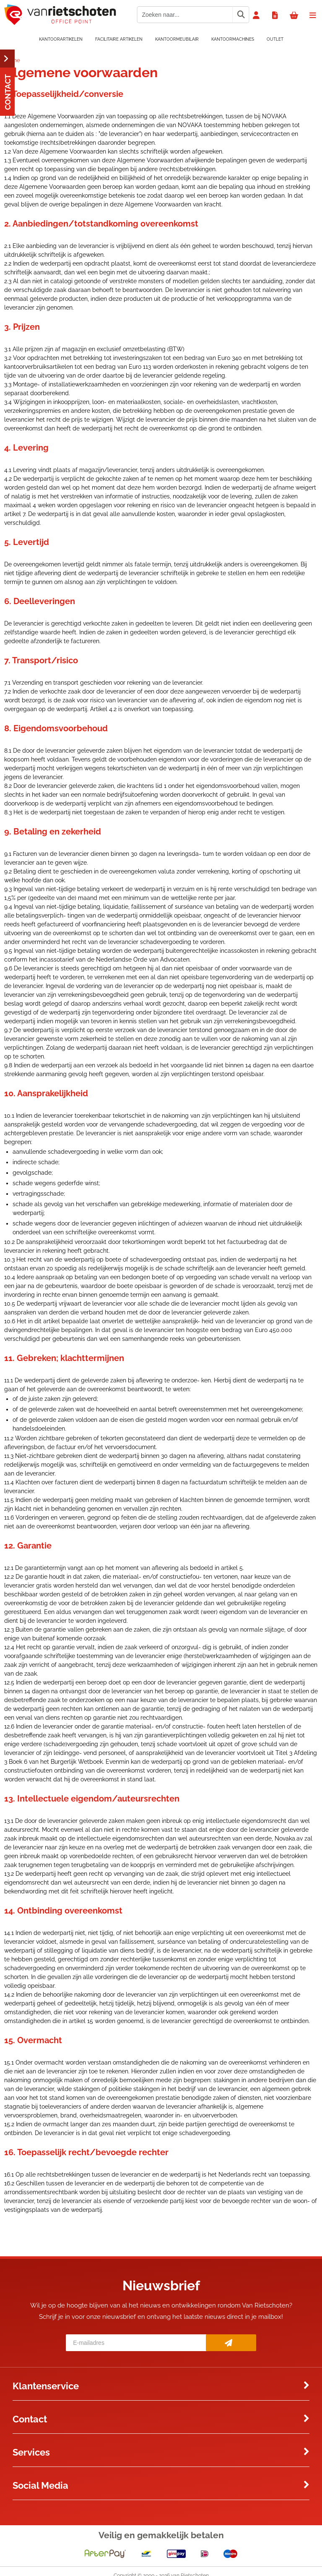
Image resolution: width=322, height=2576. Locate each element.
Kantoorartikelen (61, 39)
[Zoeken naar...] (240, 14)
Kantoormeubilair (177, 39)
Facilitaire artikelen (119, 39)
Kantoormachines (232, 39)
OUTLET (275, 39)
